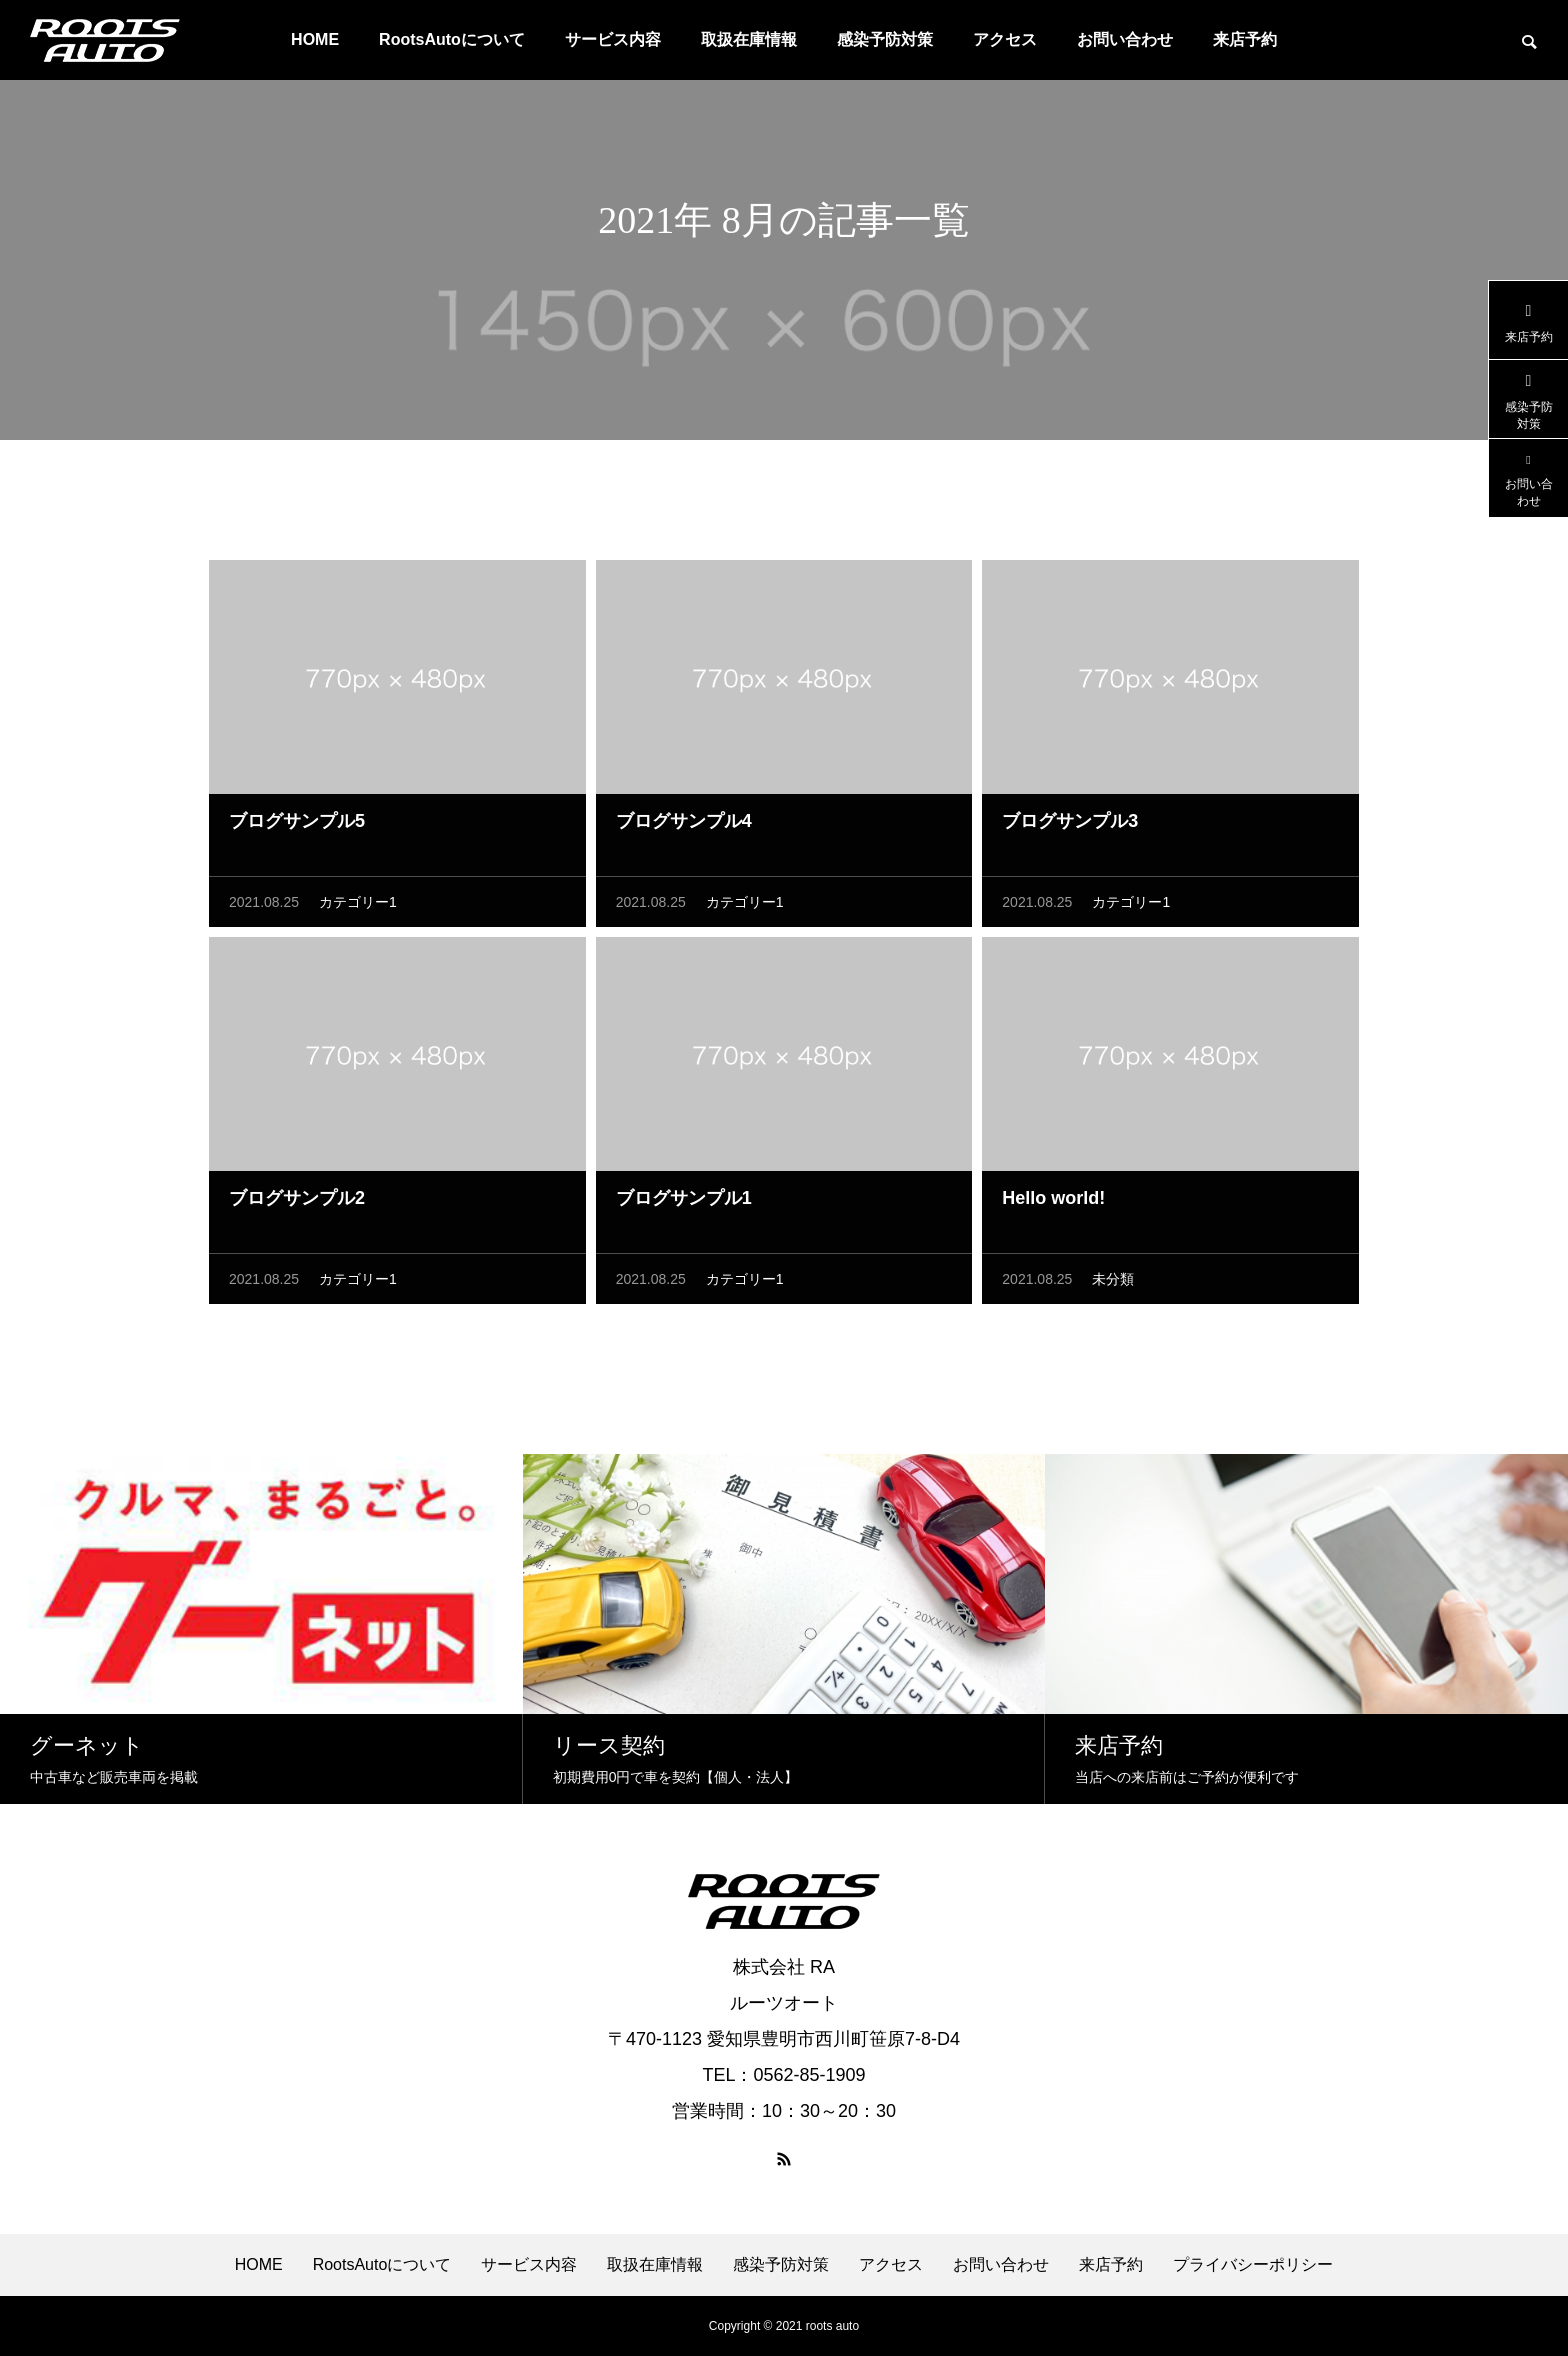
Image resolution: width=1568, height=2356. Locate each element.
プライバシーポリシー (1253, 2265)
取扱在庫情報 (749, 39)
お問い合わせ (1125, 39)
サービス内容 (613, 39)
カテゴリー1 (358, 907)
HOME (315, 39)
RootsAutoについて (452, 39)
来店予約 (1245, 39)
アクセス (1005, 39)
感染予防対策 (885, 39)
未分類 (1113, 1284)
